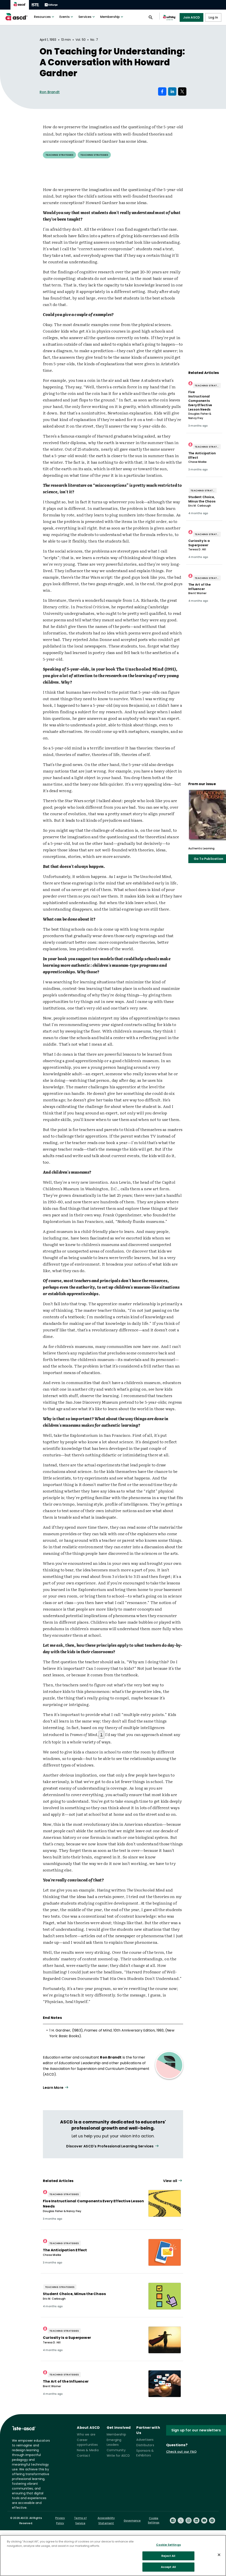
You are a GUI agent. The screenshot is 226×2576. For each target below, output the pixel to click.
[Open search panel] (150, 17)
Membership (112, 17)
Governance (132, 2520)
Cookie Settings (153, 2520)
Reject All (168, 2557)
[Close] (219, 2556)
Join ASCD (191, 17)
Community (116, 2450)
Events (66, 17)
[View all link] (113, 2146)
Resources (44, 17)
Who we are (86, 2434)
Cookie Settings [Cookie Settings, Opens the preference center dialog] (168, 2546)
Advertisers (144, 2439)
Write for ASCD (118, 2455)
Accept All (168, 2569)
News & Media (87, 2450)
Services (87, 17)
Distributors (145, 2445)
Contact (83, 2455)
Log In (213, 17)
